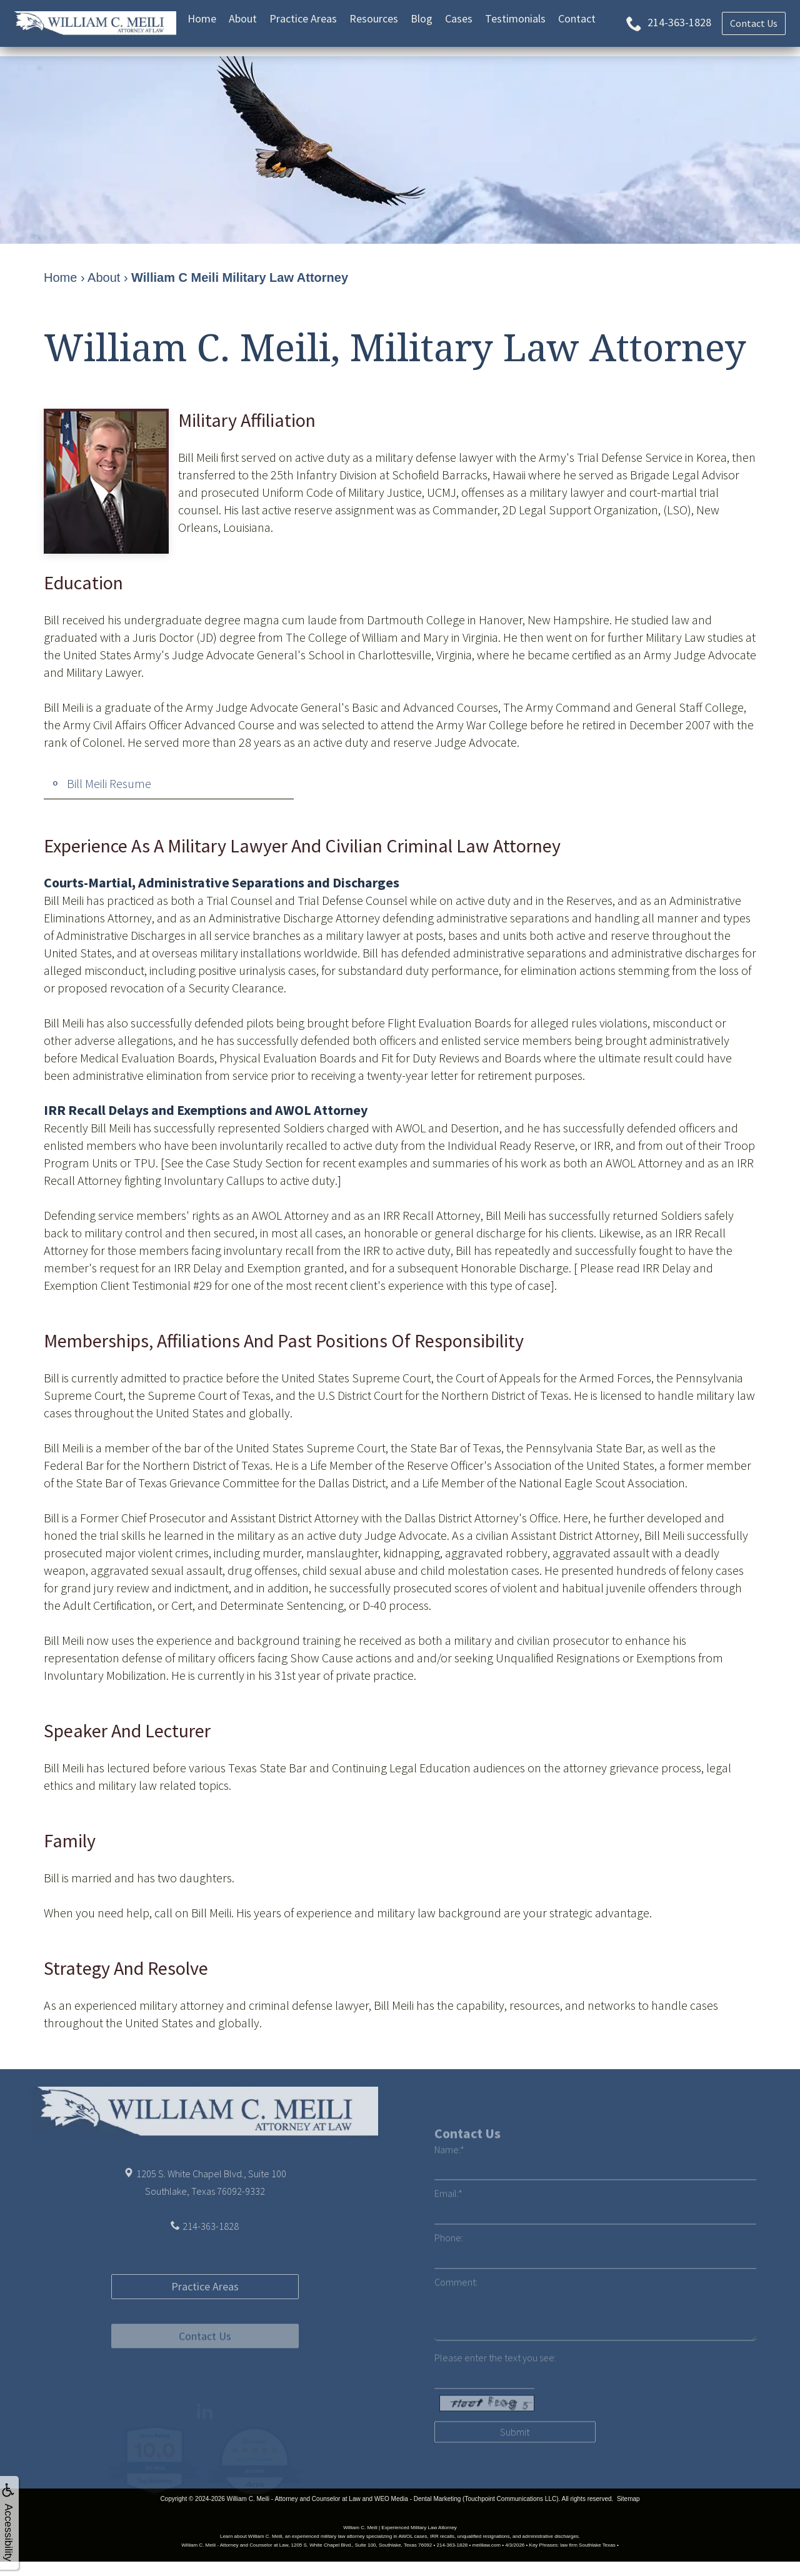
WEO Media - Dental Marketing (417, 2498)
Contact (577, 18)
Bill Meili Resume (109, 783)
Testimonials (515, 18)
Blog (421, 18)
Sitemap (628, 2498)
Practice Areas (303, 18)
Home (202, 18)
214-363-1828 (210, 2266)
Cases (458, 18)
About (243, 18)
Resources (373, 18)
